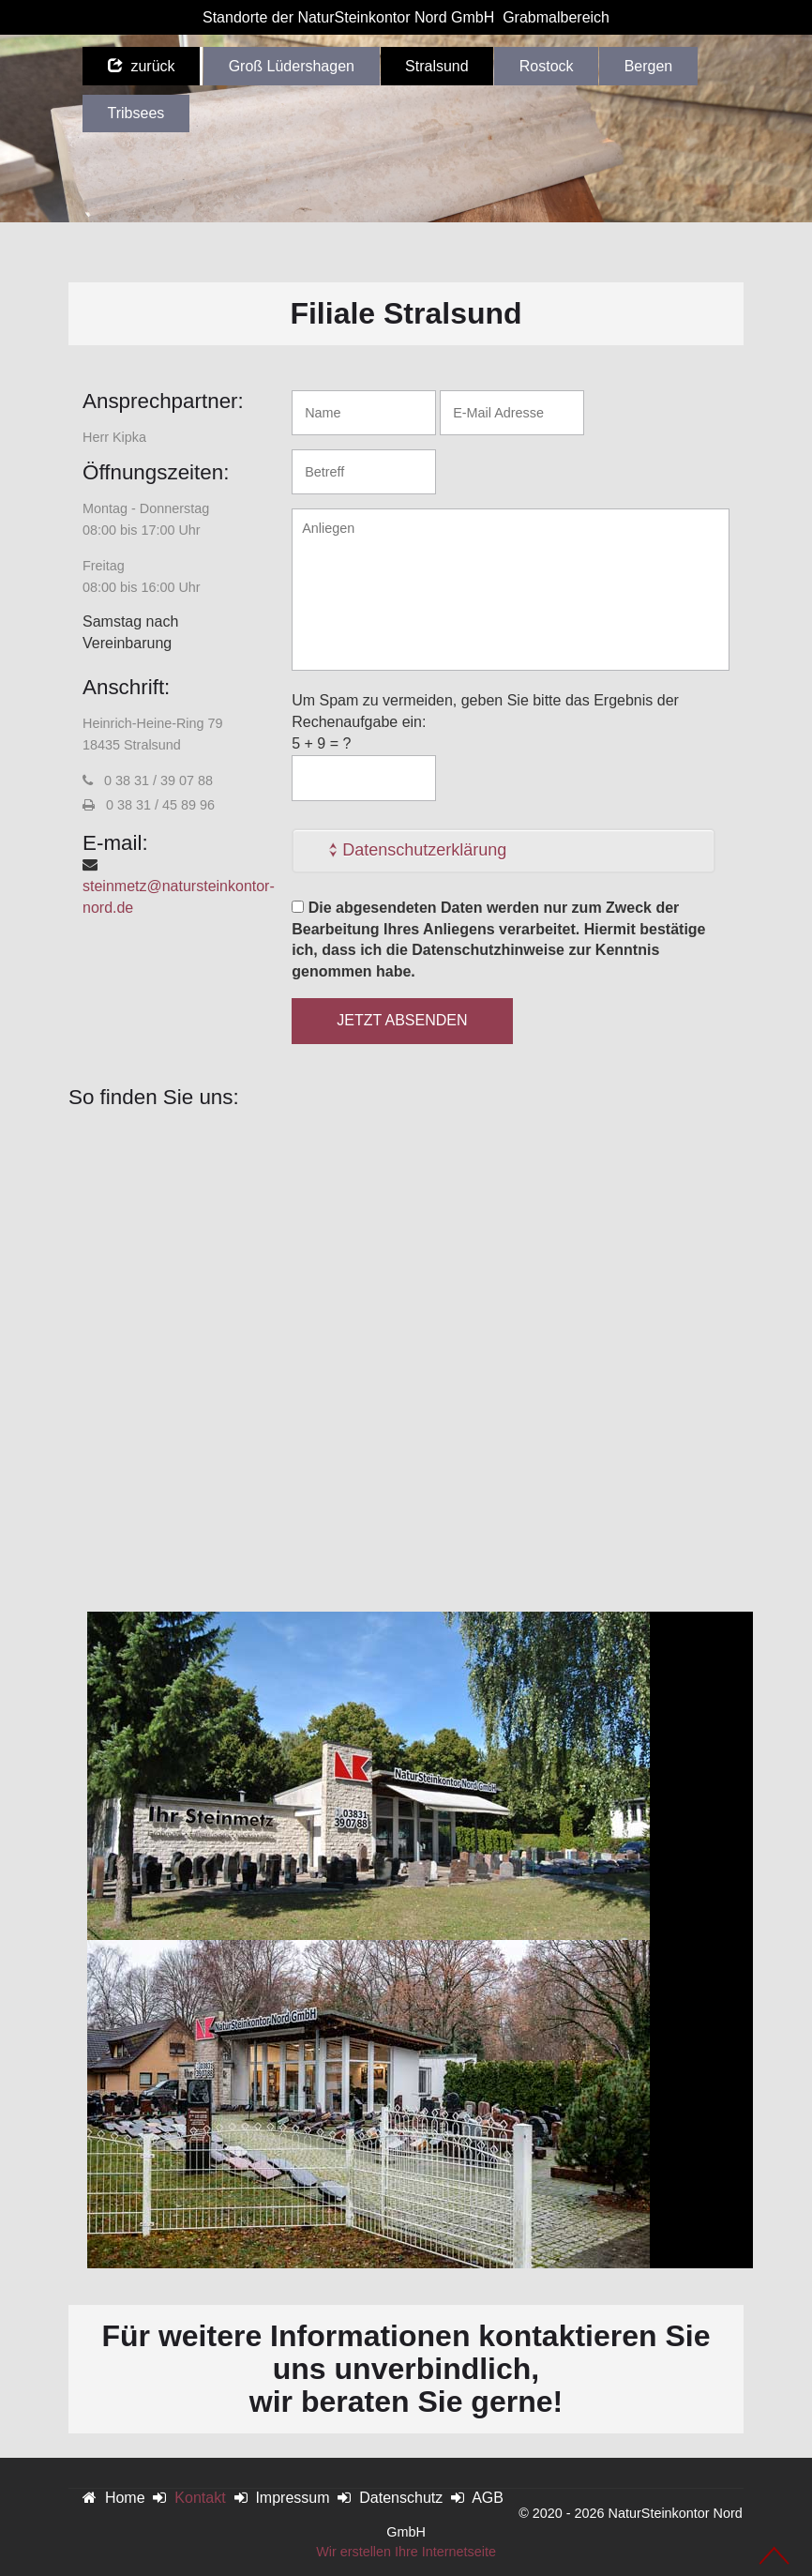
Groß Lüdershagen (291, 66)
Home (125, 2498)
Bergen (648, 66)
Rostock (546, 66)
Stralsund (437, 66)
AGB (488, 2498)
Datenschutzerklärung (424, 850)
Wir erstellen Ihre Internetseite (406, 2551)
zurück (141, 66)
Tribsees (136, 113)
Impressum (292, 2498)
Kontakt (199, 2498)
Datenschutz (401, 2498)
